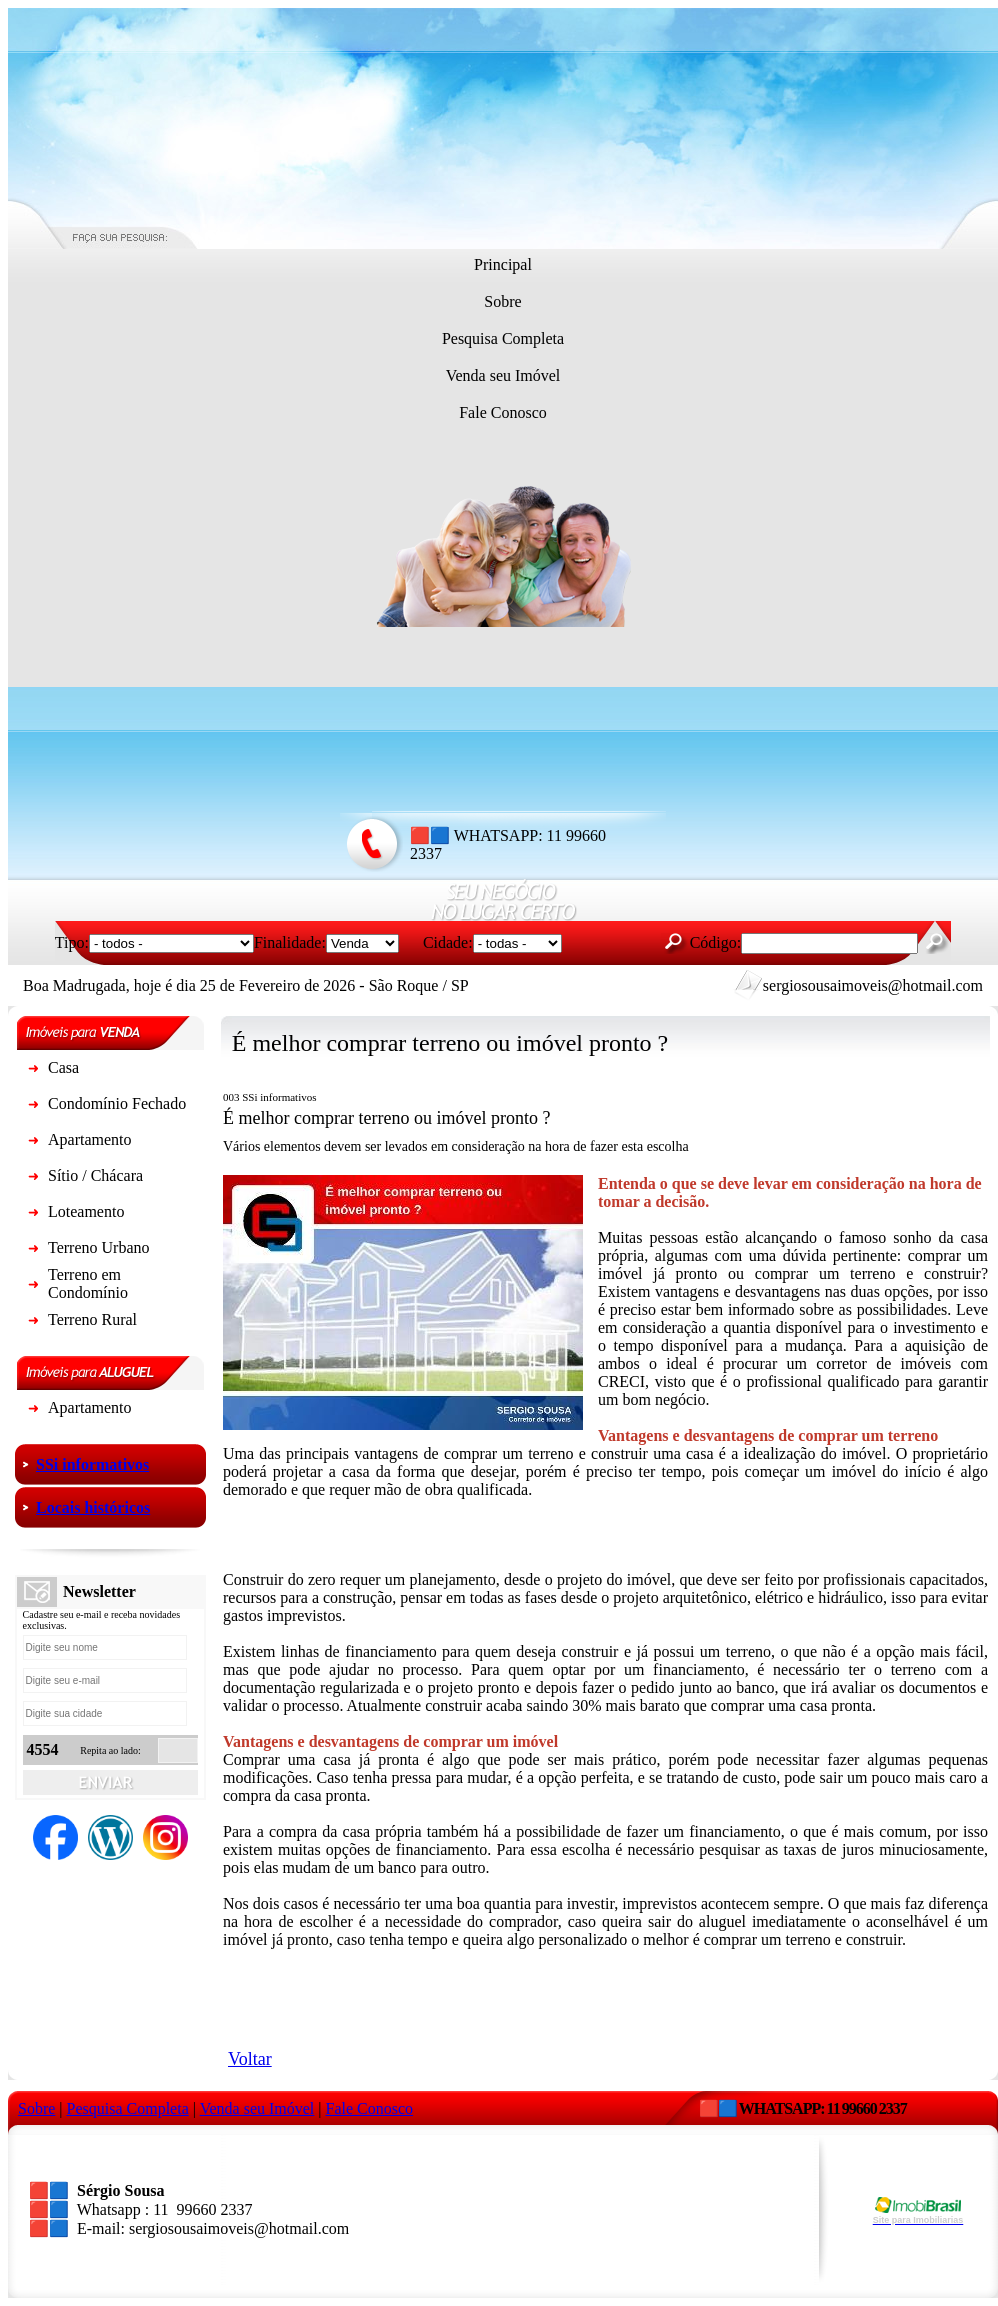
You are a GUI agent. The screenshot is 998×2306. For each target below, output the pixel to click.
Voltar (250, 2059)
